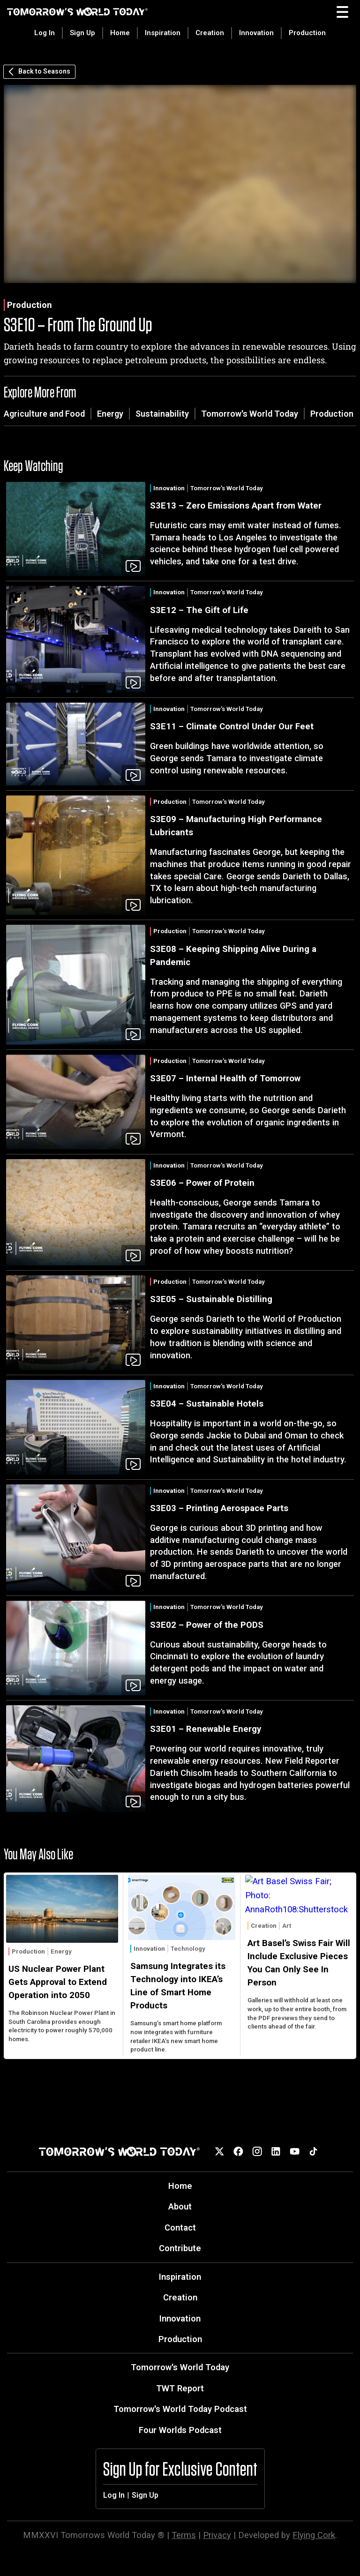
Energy (110, 414)
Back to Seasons (39, 71)
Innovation (256, 33)
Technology (188, 1949)
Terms (184, 2535)
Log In (44, 33)
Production (307, 33)
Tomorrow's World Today (249, 414)
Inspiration (162, 33)
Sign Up (82, 33)
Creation (209, 33)
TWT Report (180, 2388)
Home (120, 33)
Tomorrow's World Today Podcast (180, 2409)
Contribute (180, 2248)
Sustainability (162, 414)
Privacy (217, 2535)
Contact (180, 2227)
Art (286, 1926)
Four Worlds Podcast (180, 2430)
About (180, 2206)
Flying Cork (313, 2535)
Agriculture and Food (44, 414)
